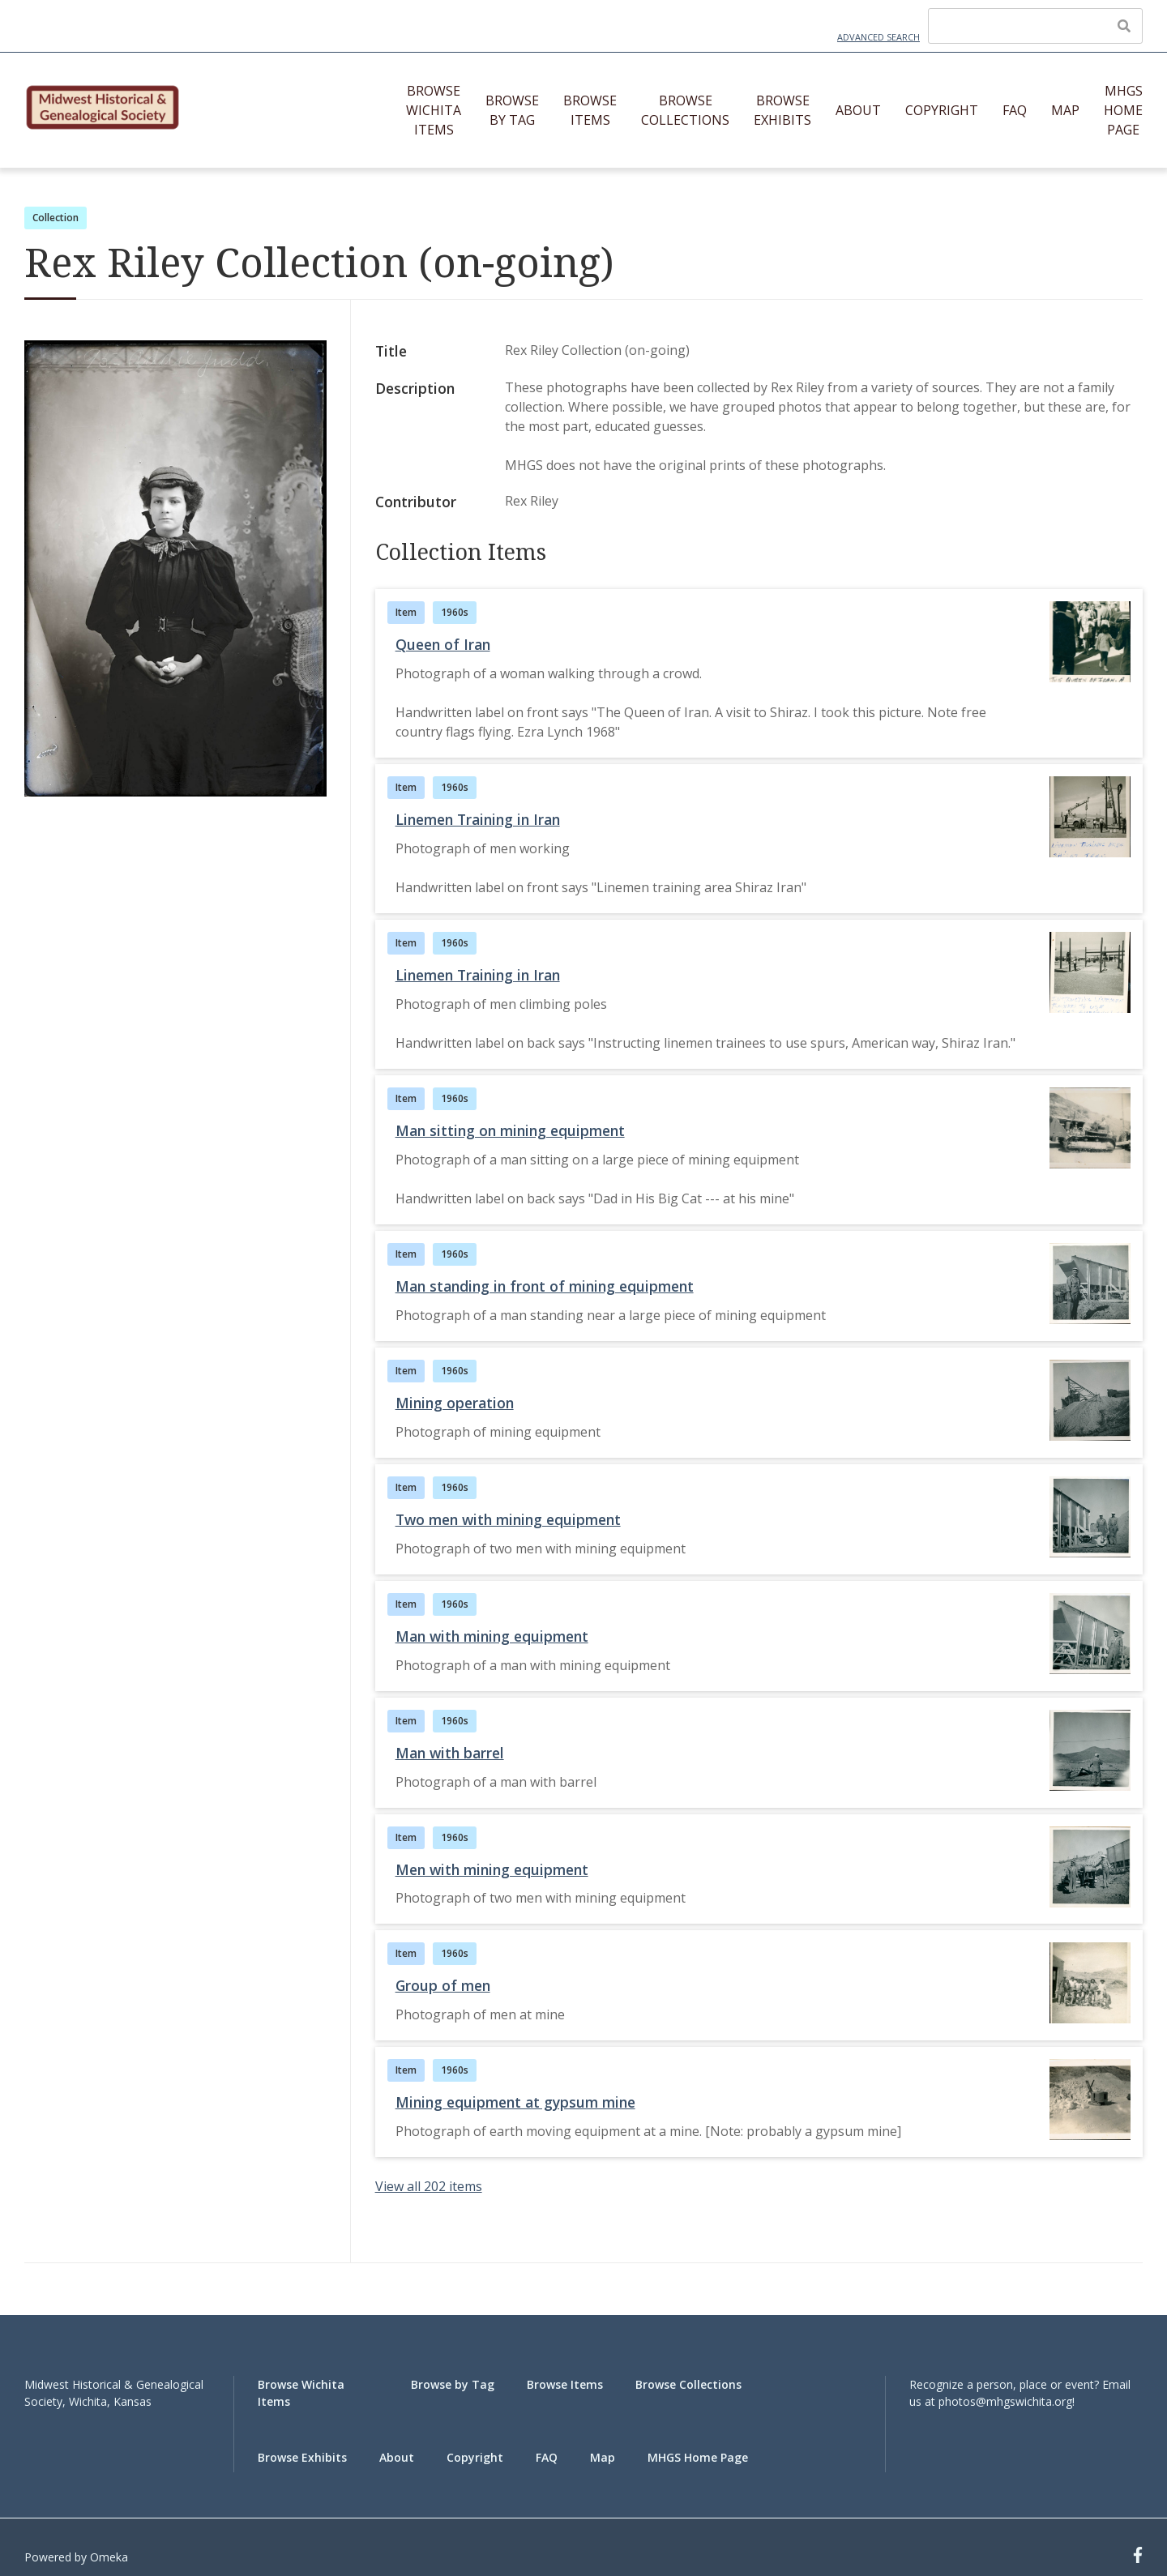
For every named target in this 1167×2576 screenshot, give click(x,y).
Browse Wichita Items (433, 110)
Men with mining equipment (491, 1869)
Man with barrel (449, 1752)
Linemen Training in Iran (477, 819)
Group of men (442, 1985)
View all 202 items (428, 2186)
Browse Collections (685, 110)
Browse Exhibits (782, 110)
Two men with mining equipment (508, 1519)
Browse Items (590, 110)
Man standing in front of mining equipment (544, 1286)
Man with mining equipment (491, 1636)
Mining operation (454, 1402)
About (858, 110)
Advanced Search (878, 37)
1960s (454, 612)
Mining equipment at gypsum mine (515, 2102)
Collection (55, 217)
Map (1065, 110)
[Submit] (1124, 26)
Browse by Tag (512, 110)
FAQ (1014, 110)
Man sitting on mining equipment (510, 1130)
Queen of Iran (442, 644)
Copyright (941, 110)
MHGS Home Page (1123, 110)
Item (406, 612)
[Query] (1035, 26)
